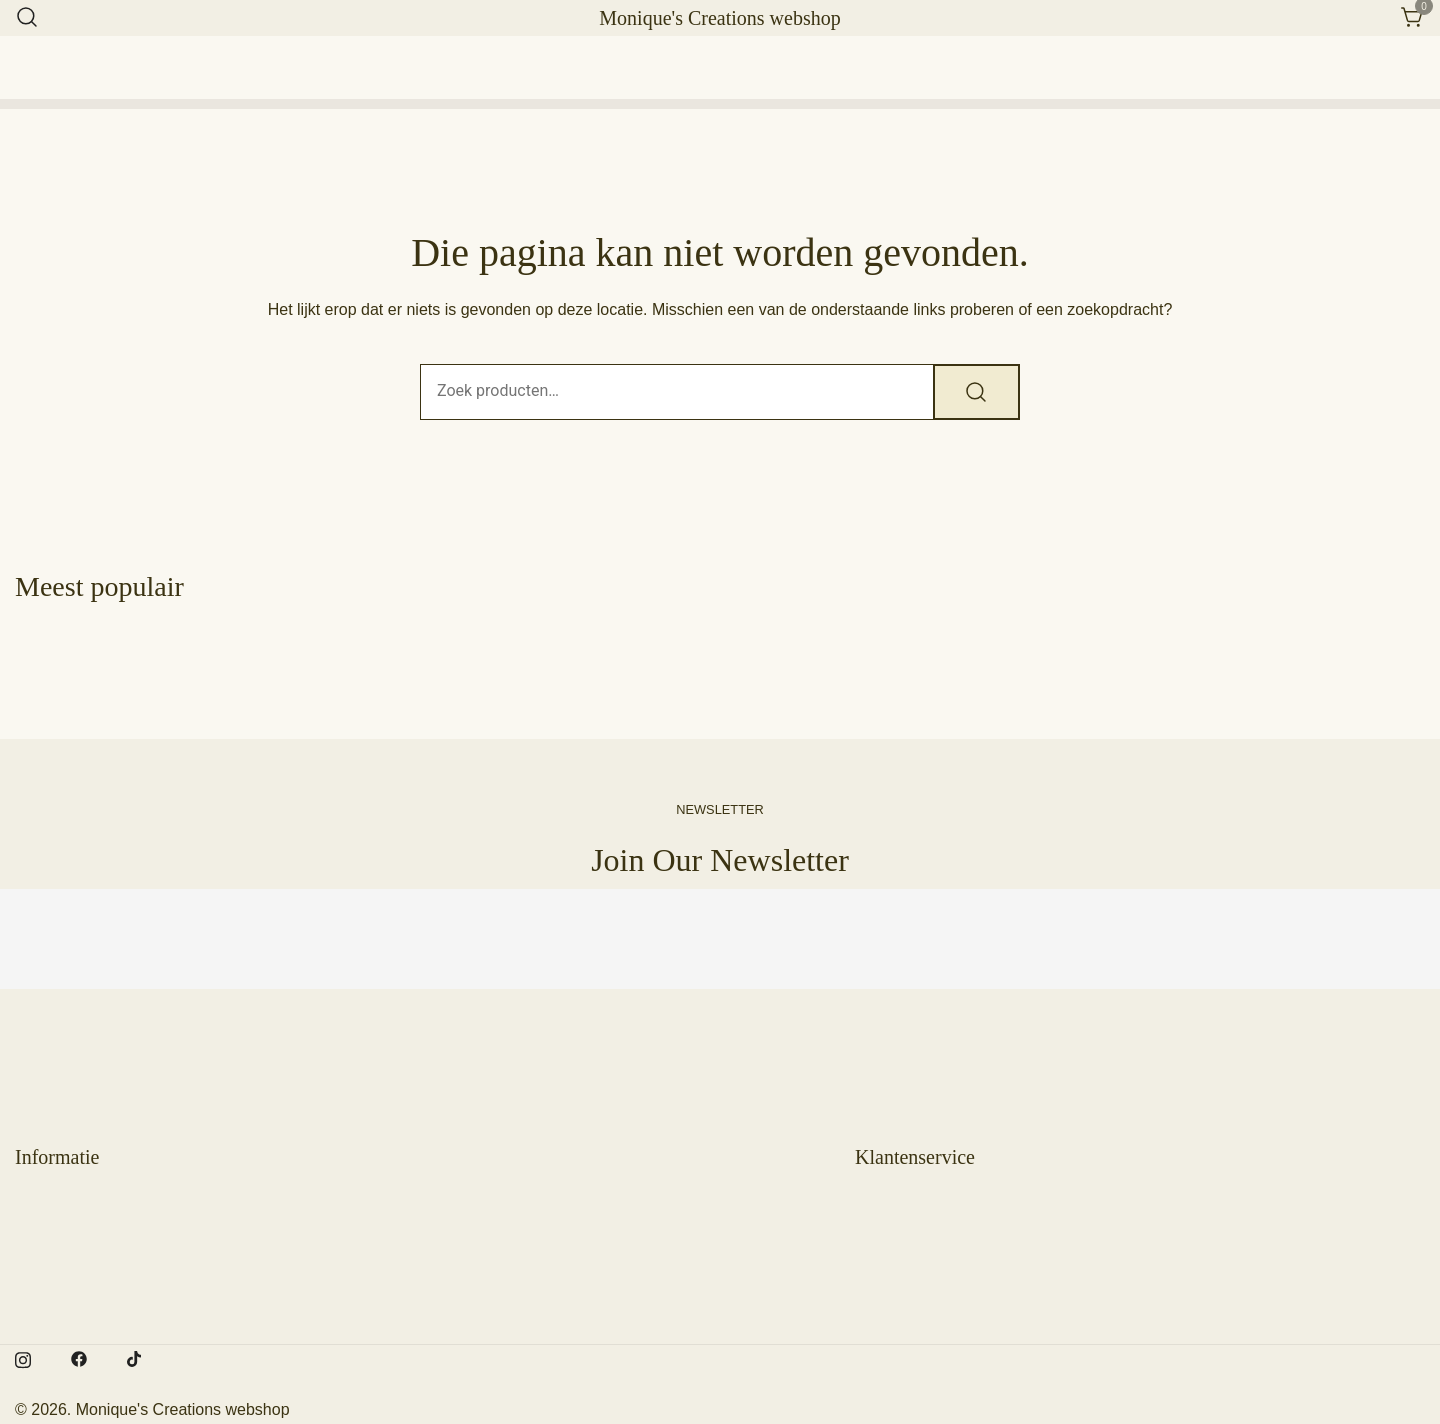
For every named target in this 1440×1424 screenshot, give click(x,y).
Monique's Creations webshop (719, 18)
